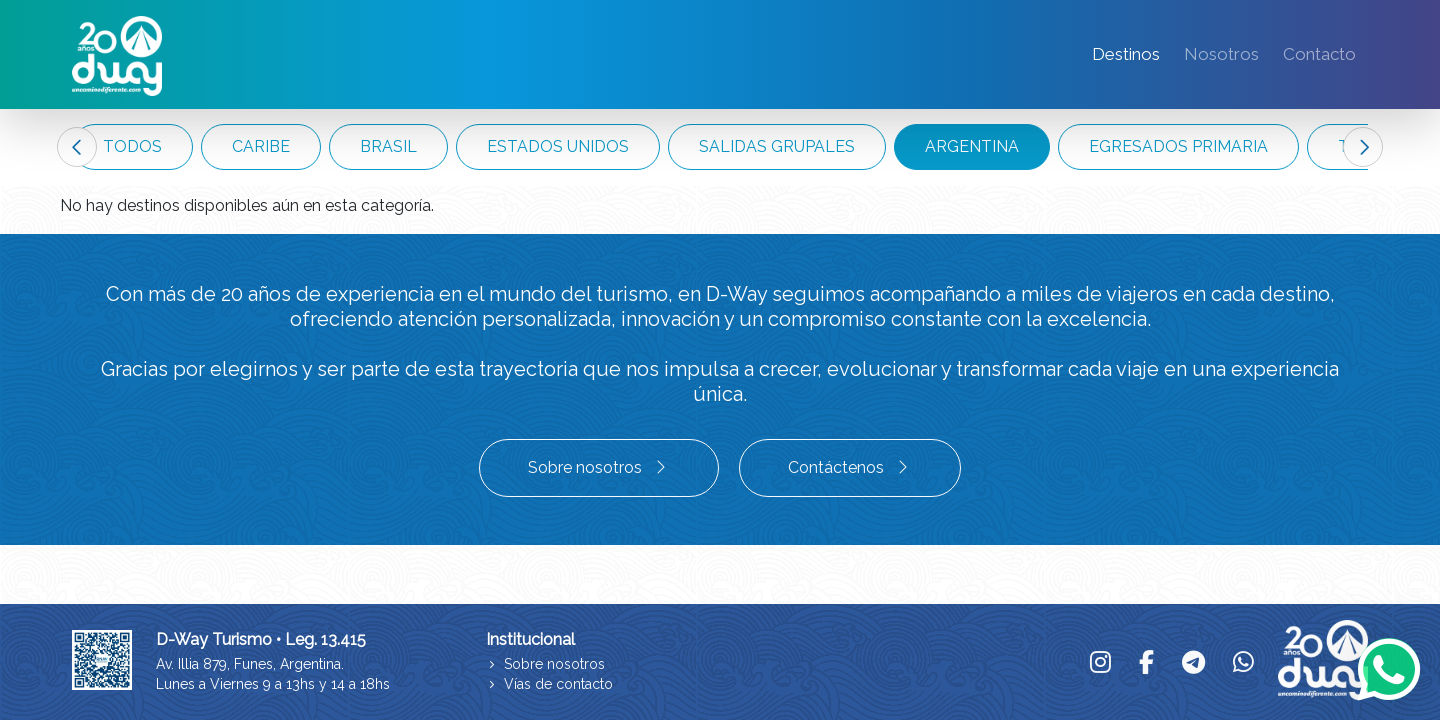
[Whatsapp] (1389, 669)
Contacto (1319, 54)
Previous (77, 147)
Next (1363, 147)
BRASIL (388, 146)
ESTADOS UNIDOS (558, 146)
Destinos (1126, 54)
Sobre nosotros (599, 467)
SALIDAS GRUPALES (777, 146)
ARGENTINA (972, 146)
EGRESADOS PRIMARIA (1178, 146)
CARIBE (261, 146)
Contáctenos (850, 467)
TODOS (132, 146)
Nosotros (1221, 54)
